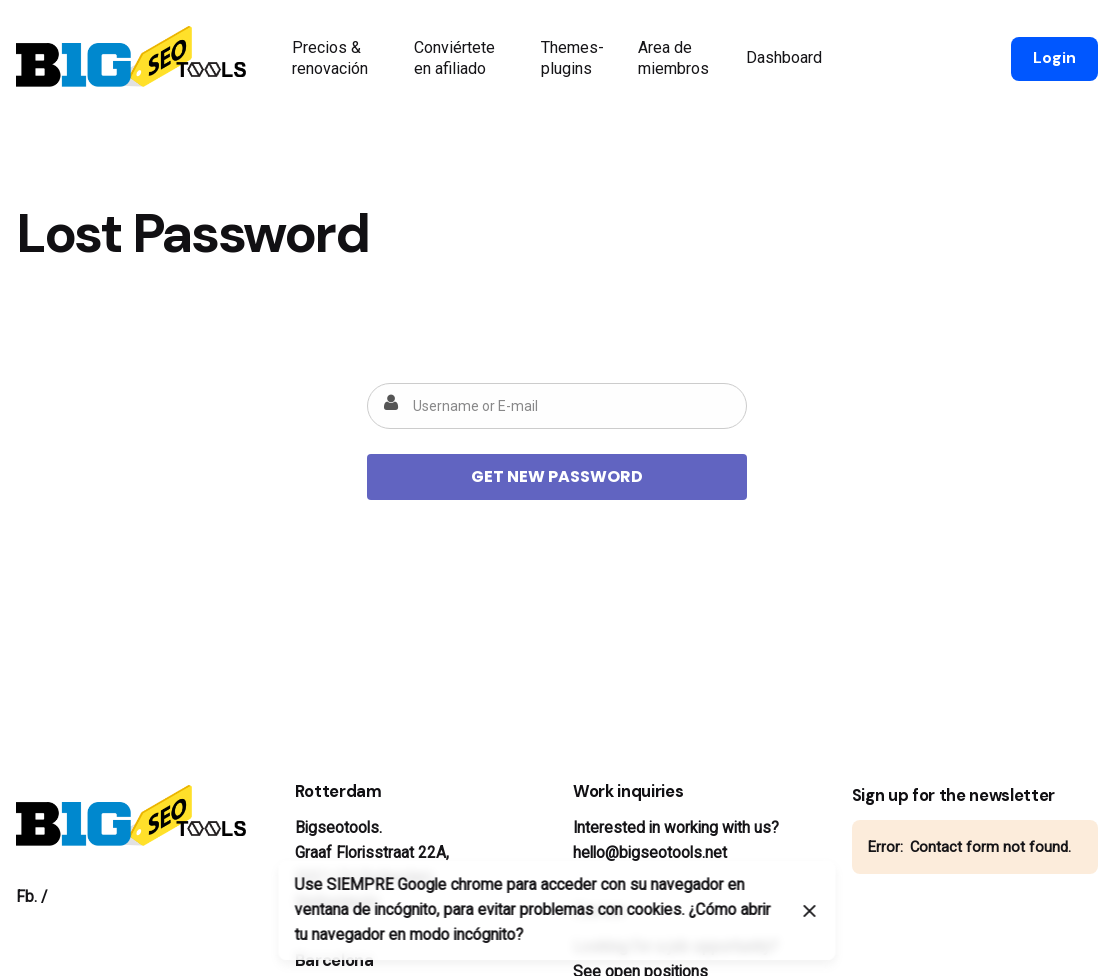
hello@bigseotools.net (650, 853)
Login (1054, 58)
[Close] (810, 911)
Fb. (26, 897)
